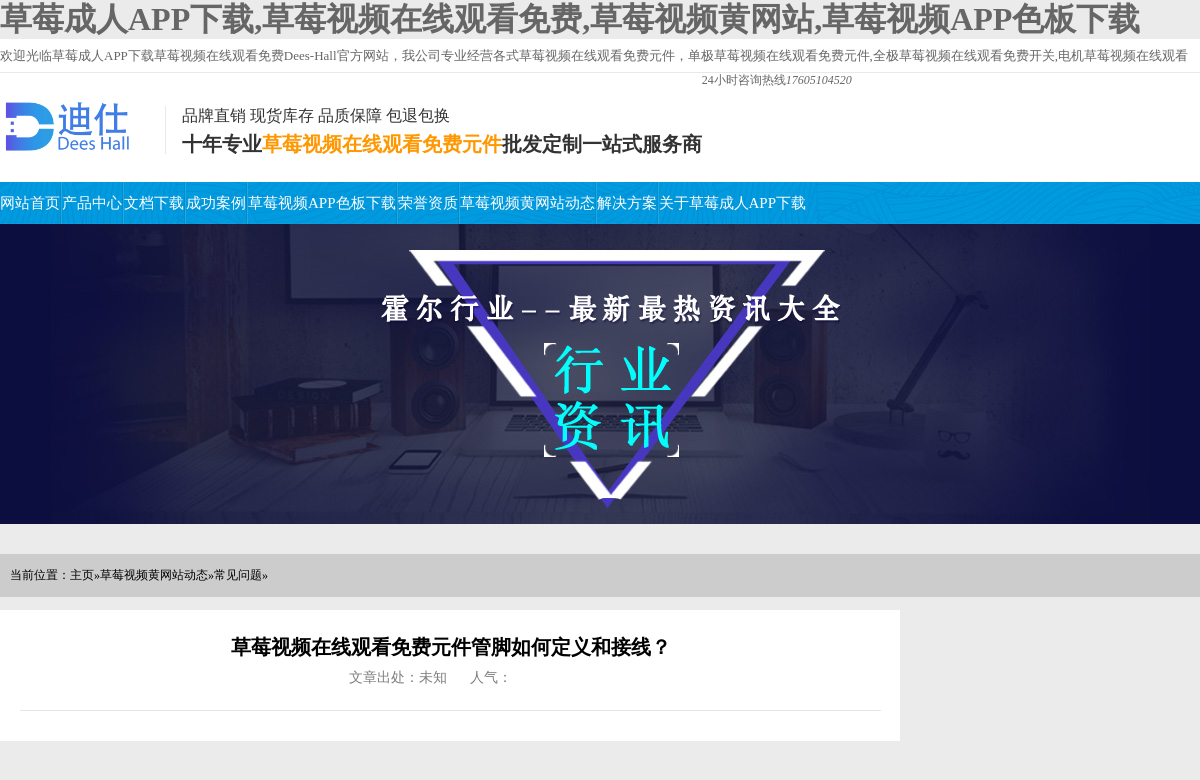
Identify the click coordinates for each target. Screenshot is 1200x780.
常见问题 (238, 575)
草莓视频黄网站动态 (527, 203)
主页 (82, 575)
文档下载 (154, 203)
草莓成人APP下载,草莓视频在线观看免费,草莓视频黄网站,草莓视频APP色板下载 (570, 19)
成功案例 (216, 203)
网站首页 (30, 203)
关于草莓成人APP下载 (733, 203)
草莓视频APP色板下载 (322, 203)
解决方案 (627, 203)
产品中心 (92, 203)
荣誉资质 (428, 203)
